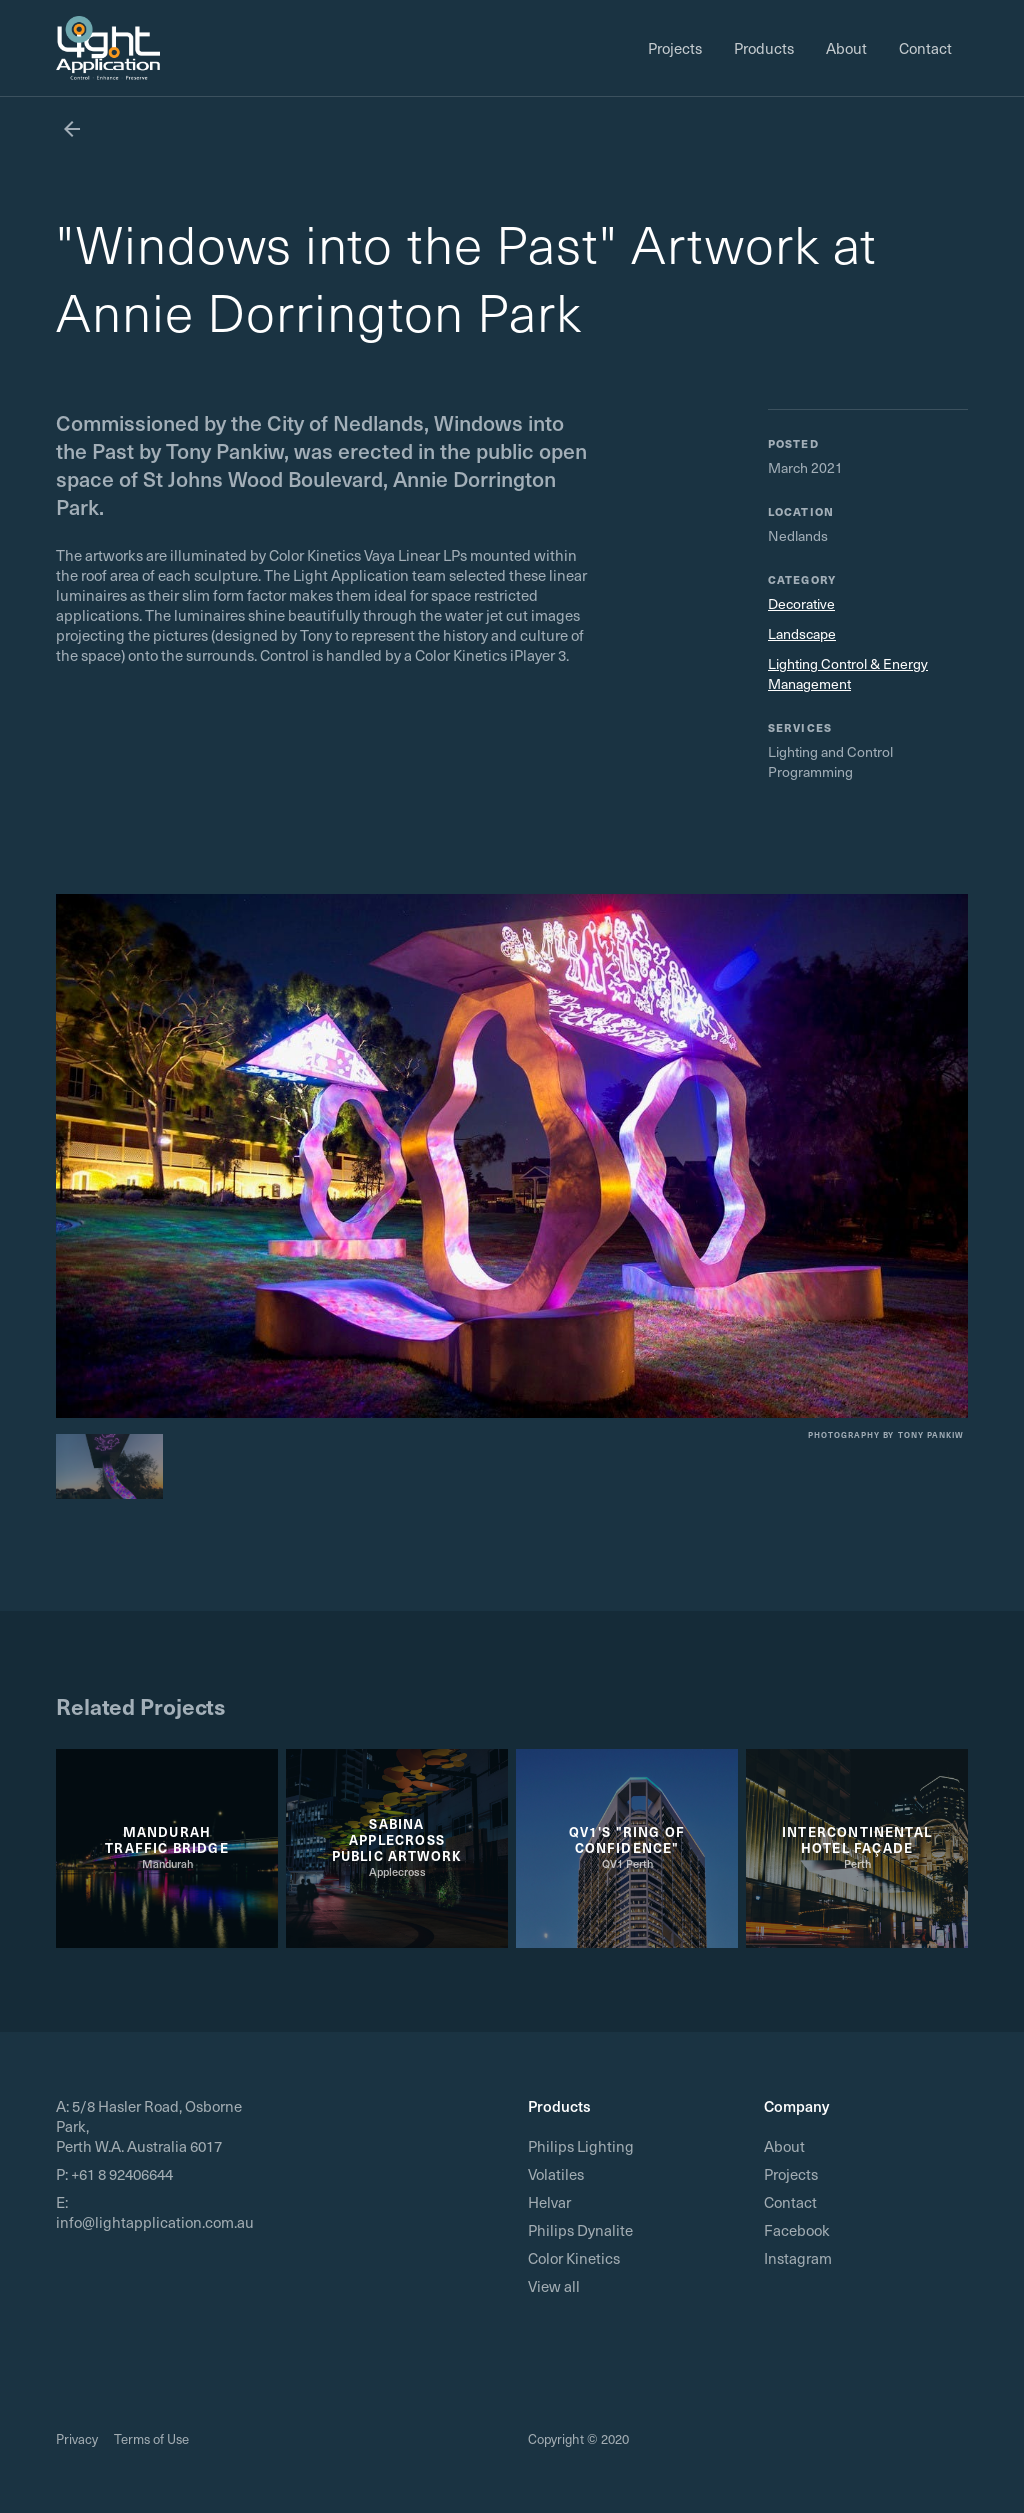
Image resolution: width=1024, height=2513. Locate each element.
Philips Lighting (581, 2146)
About (846, 48)
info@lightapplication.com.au (155, 2222)
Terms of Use (151, 2438)
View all (554, 2286)
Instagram (798, 2258)
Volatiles (556, 2174)
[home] (108, 48)
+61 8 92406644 (122, 2174)
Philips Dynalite (580, 2230)
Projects (675, 48)
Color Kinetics (574, 2258)
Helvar (549, 2202)
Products (764, 48)
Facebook (797, 2230)
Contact (925, 48)
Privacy (77, 2438)
